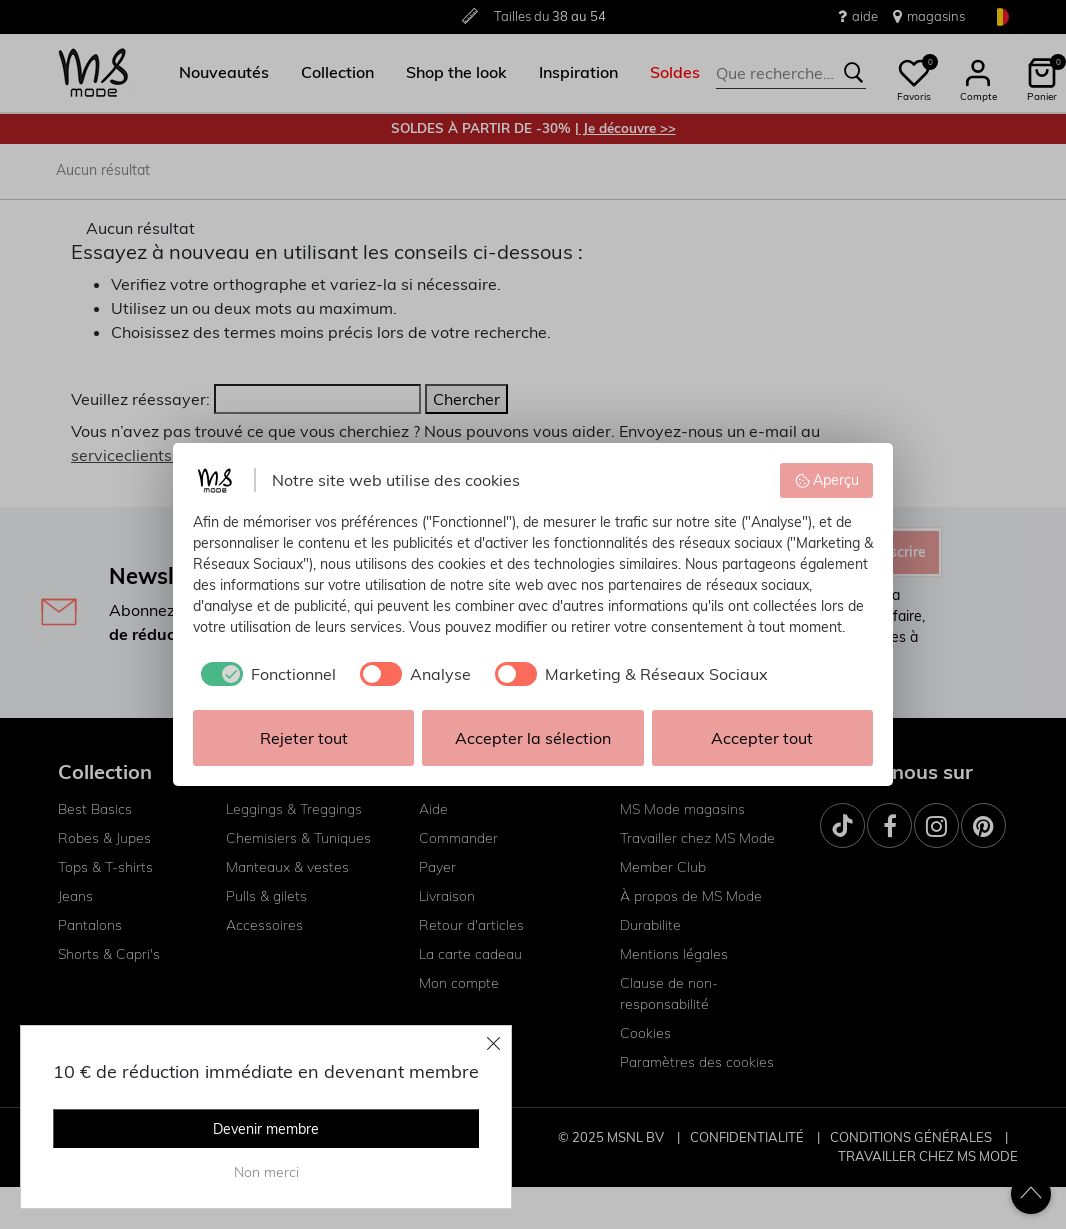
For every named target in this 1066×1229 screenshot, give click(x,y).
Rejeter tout (304, 738)
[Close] (494, 1043)
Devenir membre (266, 1129)
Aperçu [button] (827, 480)
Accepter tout (762, 738)
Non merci (266, 1172)
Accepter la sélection (533, 738)
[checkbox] (264, 674)
